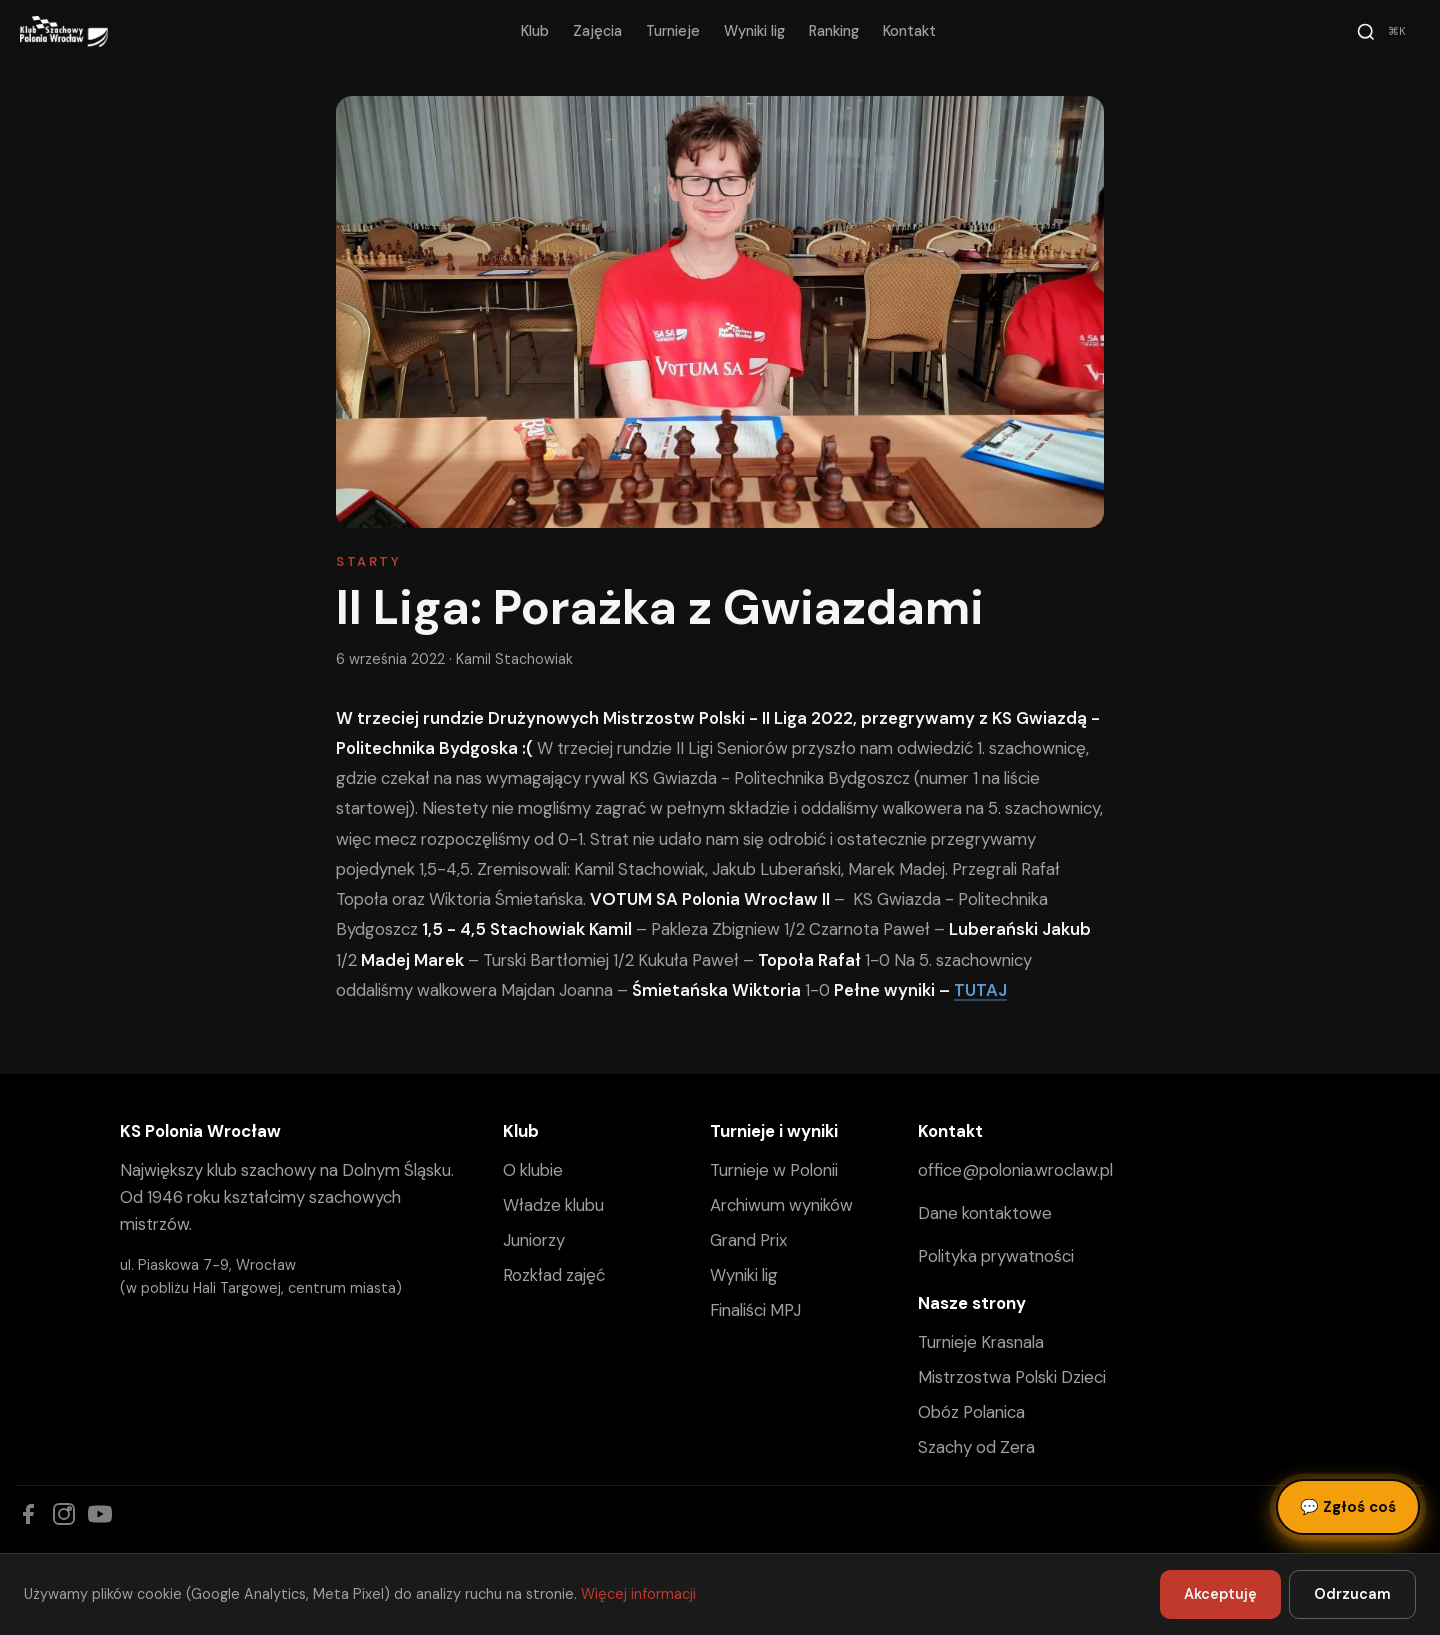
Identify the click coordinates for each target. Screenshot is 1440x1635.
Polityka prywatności (996, 1256)
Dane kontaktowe (985, 1213)
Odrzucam (1352, 1594)
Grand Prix (748, 1240)
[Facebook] (28, 1514)
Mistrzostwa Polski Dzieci (1012, 1377)
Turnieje (673, 31)
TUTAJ (980, 990)
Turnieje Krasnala (981, 1342)
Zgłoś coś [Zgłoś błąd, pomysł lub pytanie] (1348, 1507)
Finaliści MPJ (755, 1310)
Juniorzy (534, 1240)
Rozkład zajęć (554, 1275)
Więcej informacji (638, 1594)
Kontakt (909, 31)
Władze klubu (553, 1205)
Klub (535, 31)
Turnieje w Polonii (774, 1170)
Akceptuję (1220, 1594)
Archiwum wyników (781, 1205)
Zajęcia (597, 31)
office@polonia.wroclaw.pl (1015, 1170)
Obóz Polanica (971, 1412)
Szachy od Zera (976, 1447)
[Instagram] (64, 1514)
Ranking (834, 31)
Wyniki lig (754, 31)
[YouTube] (100, 1514)
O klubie (533, 1170)
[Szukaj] (1384, 32)
